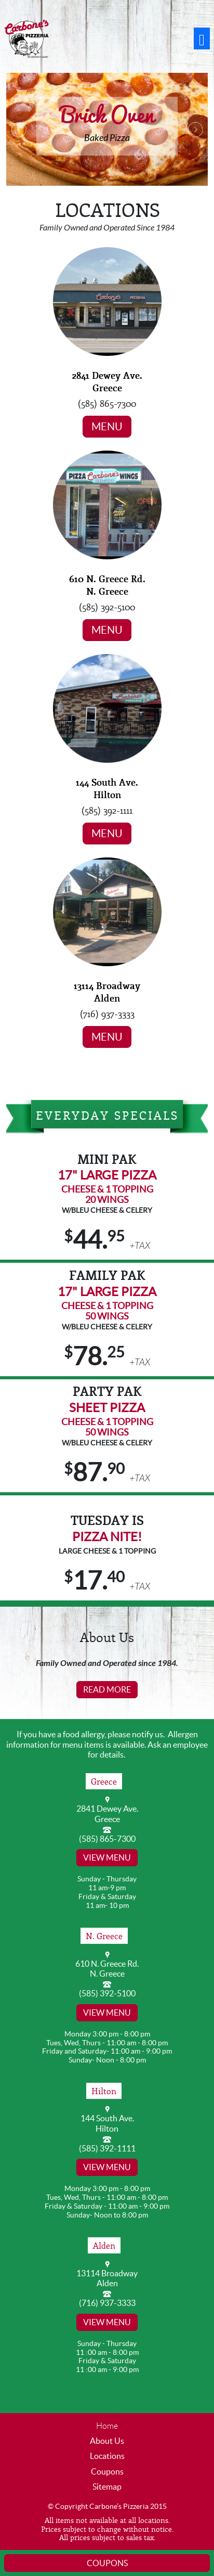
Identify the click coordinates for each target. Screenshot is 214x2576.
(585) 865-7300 (107, 1838)
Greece (104, 1781)
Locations (107, 2455)
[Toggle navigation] (202, 39)
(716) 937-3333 (107, 2303)
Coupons (107, 2471)
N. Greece (104, 1935)
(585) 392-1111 (107, 2148)
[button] (21, 129)
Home (107, 2425)
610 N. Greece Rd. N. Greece (107, 584)
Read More (107, 1689)
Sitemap (107, 2486)
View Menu (107, 1857)
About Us (107, 2440)
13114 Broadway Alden (107, 991)
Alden (104, 2245)
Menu (107, 426)
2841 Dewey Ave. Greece (107, 381)
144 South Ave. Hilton (107, 788)
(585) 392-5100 (107, 1993)
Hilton (103, 2090)
